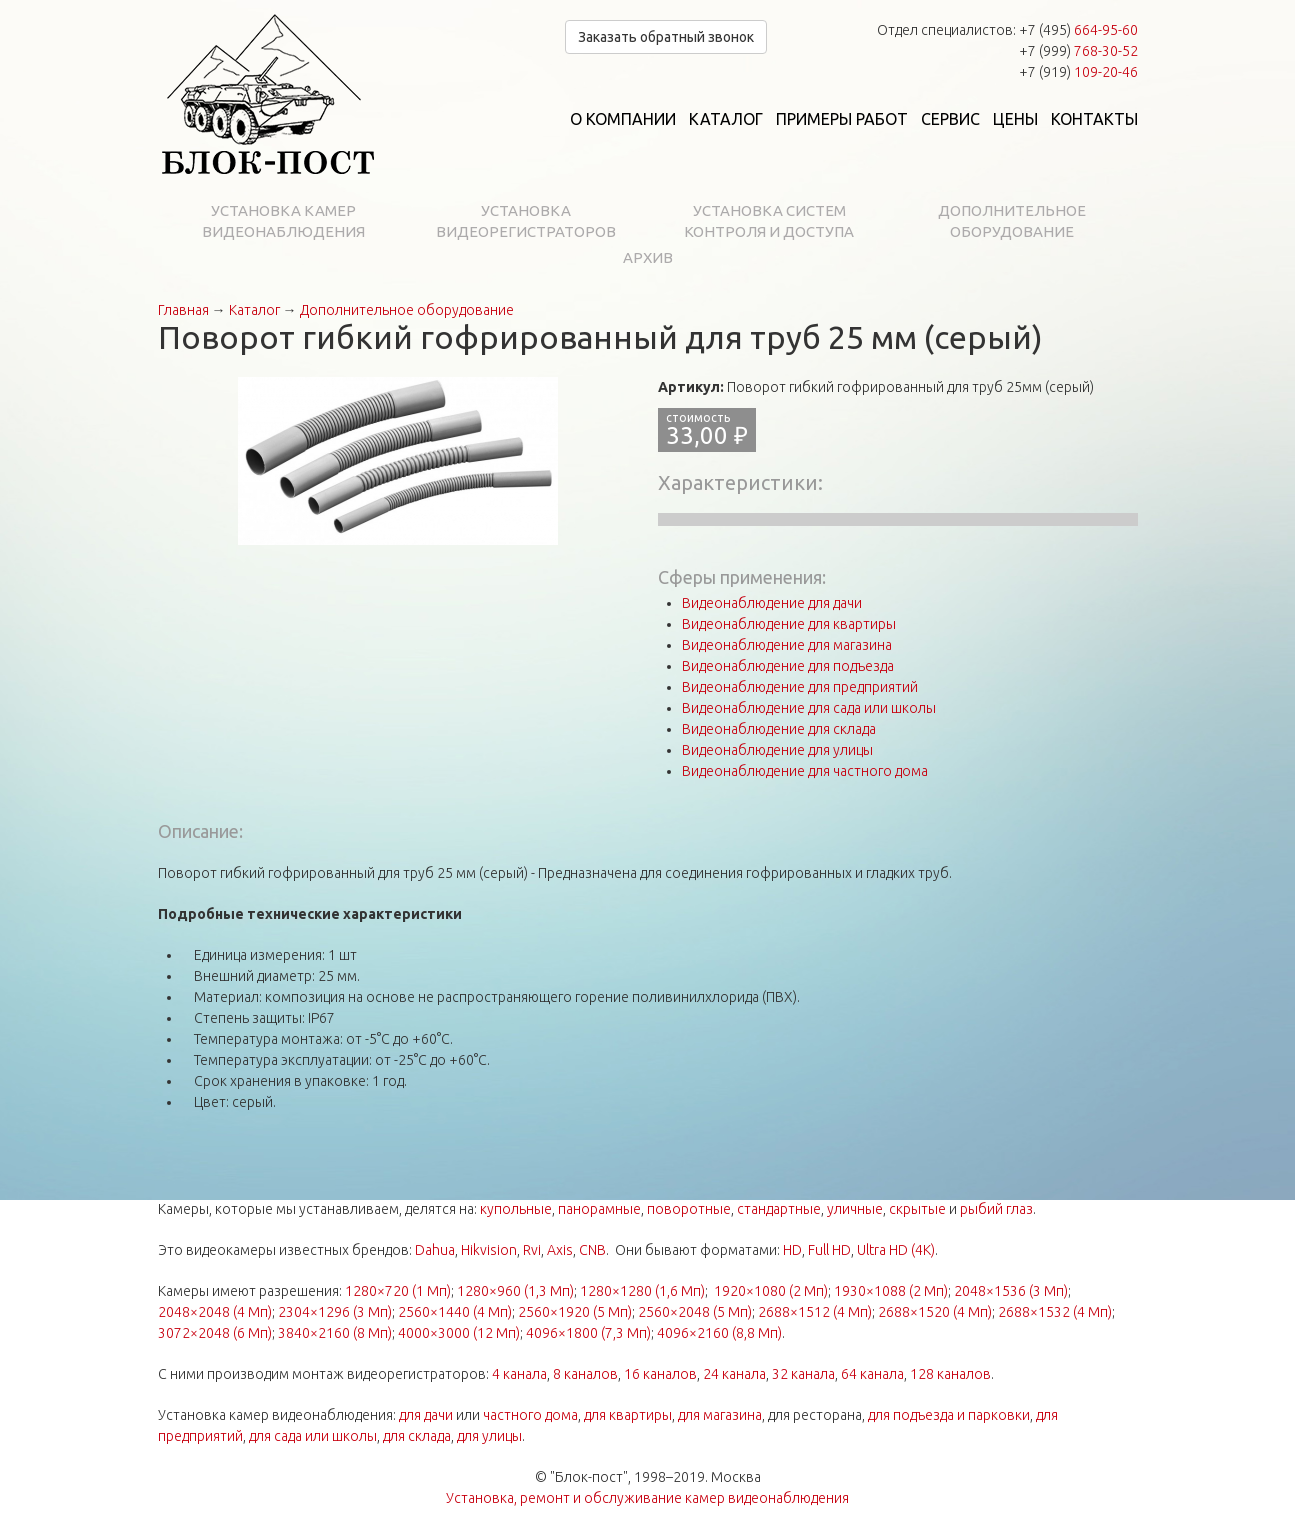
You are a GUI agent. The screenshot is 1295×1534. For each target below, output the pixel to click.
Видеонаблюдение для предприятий (800, 687)
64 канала (872, 1374)
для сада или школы (313, 1436)
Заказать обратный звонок (666, 37)
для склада (417, 1436)
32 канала (803, 1374)
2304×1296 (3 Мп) (335, 1312)
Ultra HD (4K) (896, 1250)
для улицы (489, 1436)
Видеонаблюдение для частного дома (805, 771)
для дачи (426, 1415)
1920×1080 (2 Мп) (771, 1291)
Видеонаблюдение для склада (779, 729)
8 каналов (585, 1374)
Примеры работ (842, 119)
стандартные (779, 1209)
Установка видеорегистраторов (526, 221)
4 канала (519, 1374)
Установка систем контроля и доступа (769, 221)
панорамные (599, 1209)
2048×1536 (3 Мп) (1011, 1291)
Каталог (726, 119)
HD (792, 1250)
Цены (1015, 119)
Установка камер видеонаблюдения (283, 221)
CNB (592, 1250)
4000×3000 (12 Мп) (459, 1333)
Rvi (532, 1250)
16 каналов (660, 1374)
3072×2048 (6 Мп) (215, 1333)
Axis (560, 1250)
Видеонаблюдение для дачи (772, 603)
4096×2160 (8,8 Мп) (719, 1333)
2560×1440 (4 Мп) (455, 1312)
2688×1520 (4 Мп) (935, 1312)
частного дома (530, 1415)
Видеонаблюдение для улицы (777, 750)
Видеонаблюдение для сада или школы (809, 708)
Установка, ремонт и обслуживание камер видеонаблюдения (647, 1498)
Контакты (1094, 119)
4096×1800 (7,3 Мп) (588, 1333)
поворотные (689, 1209)
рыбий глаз (996, 1209)
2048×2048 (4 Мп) (215, 1312)
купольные (516, 1209)
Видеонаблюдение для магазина (787, 645)
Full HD (829, 1250)
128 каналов (950, 1374)
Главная (183, 310)
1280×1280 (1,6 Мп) (642, 1291)
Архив (648, 257)
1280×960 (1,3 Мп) (515, 1291)
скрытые (917, 1209)
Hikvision (489, 1250)
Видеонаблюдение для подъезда (788, 666)
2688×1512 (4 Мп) (815, 1312)
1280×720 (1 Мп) (398, 1291)
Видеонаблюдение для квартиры (789, 624)
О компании (623, 119)
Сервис (950, 119)
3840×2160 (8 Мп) (335, 1333)
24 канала (734, 1374)
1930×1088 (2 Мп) (891, 1291)
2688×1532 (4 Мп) (1055, 1312)
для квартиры (628, 1415)
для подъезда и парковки (949, 1415)
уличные (855, 1209)
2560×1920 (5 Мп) (575, 1312)
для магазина (720, 1415)
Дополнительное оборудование (1012, 221)
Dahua (435, 1250)
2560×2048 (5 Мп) (695, 1312)
